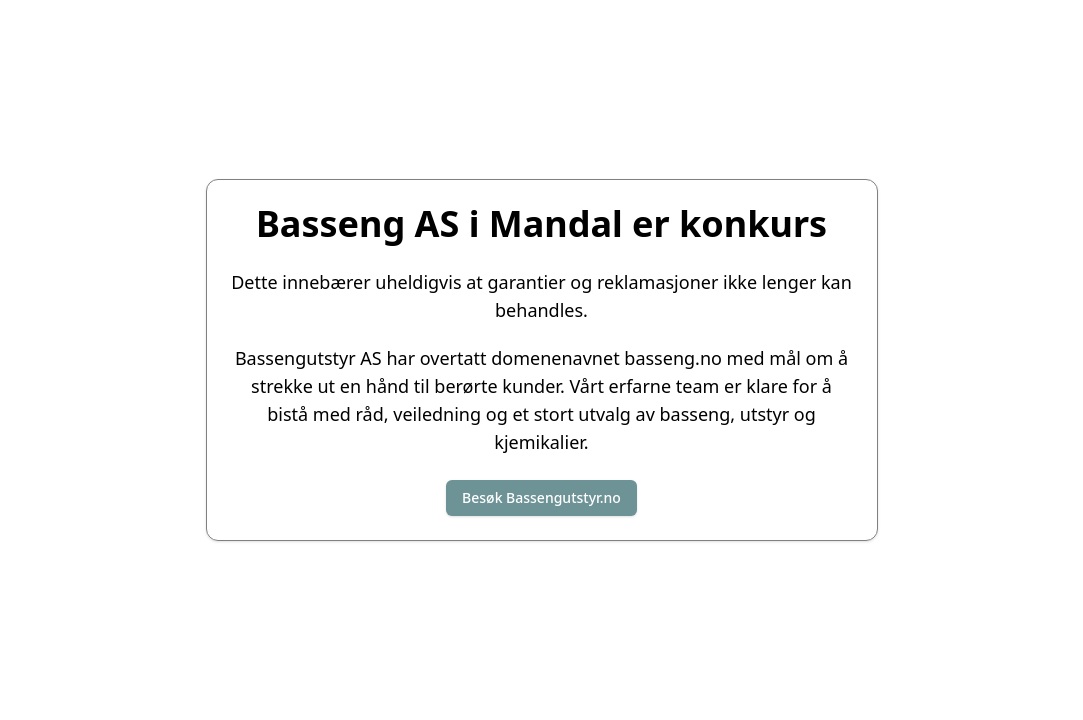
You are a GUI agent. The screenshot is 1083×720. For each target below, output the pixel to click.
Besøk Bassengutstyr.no (541, 497)
